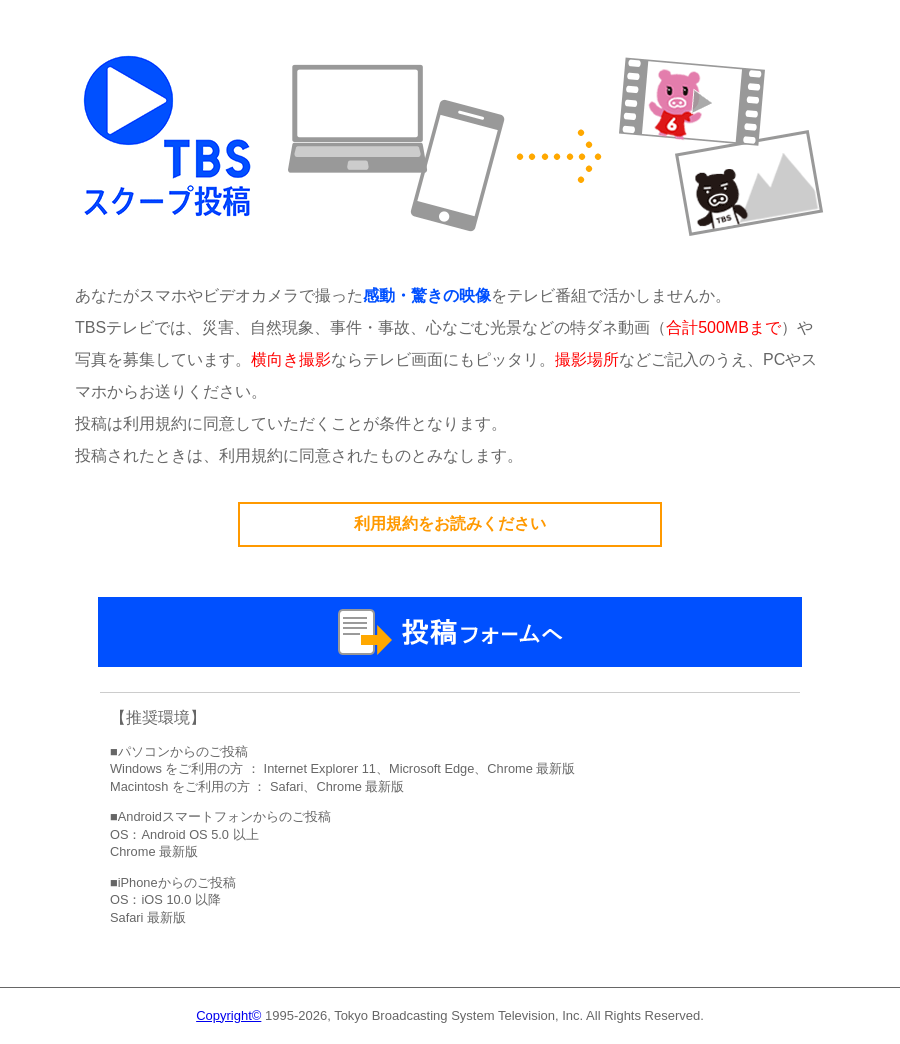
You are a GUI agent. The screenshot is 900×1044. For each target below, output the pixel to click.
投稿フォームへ (450, 632)
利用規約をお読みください (450, 523)
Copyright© (228, 1015)
